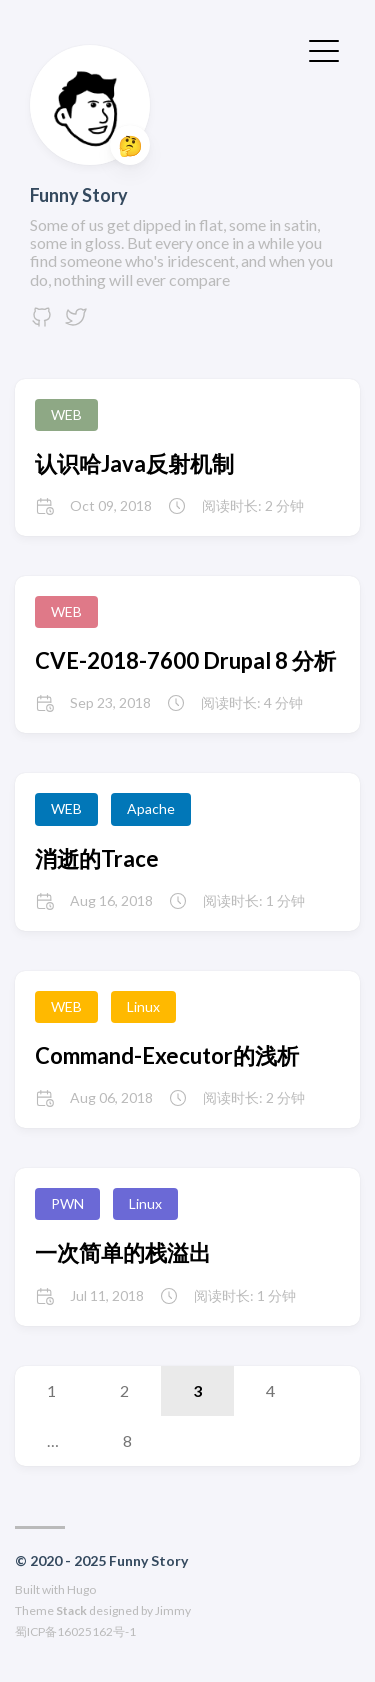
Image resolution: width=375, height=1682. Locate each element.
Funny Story (79, 195)
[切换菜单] (324, 49)
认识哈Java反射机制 (134, 463)
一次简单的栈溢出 (123, 1252)
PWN (67, 1203)
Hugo (81, 1589)
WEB (66, 414)
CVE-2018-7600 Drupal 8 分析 (185, 660)
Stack (71, 1610)
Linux (143, 1006)
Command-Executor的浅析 (167, 1055)
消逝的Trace (97, 858)
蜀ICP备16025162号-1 (75, 1631)
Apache (151, 808)
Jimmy (173, 1610)
